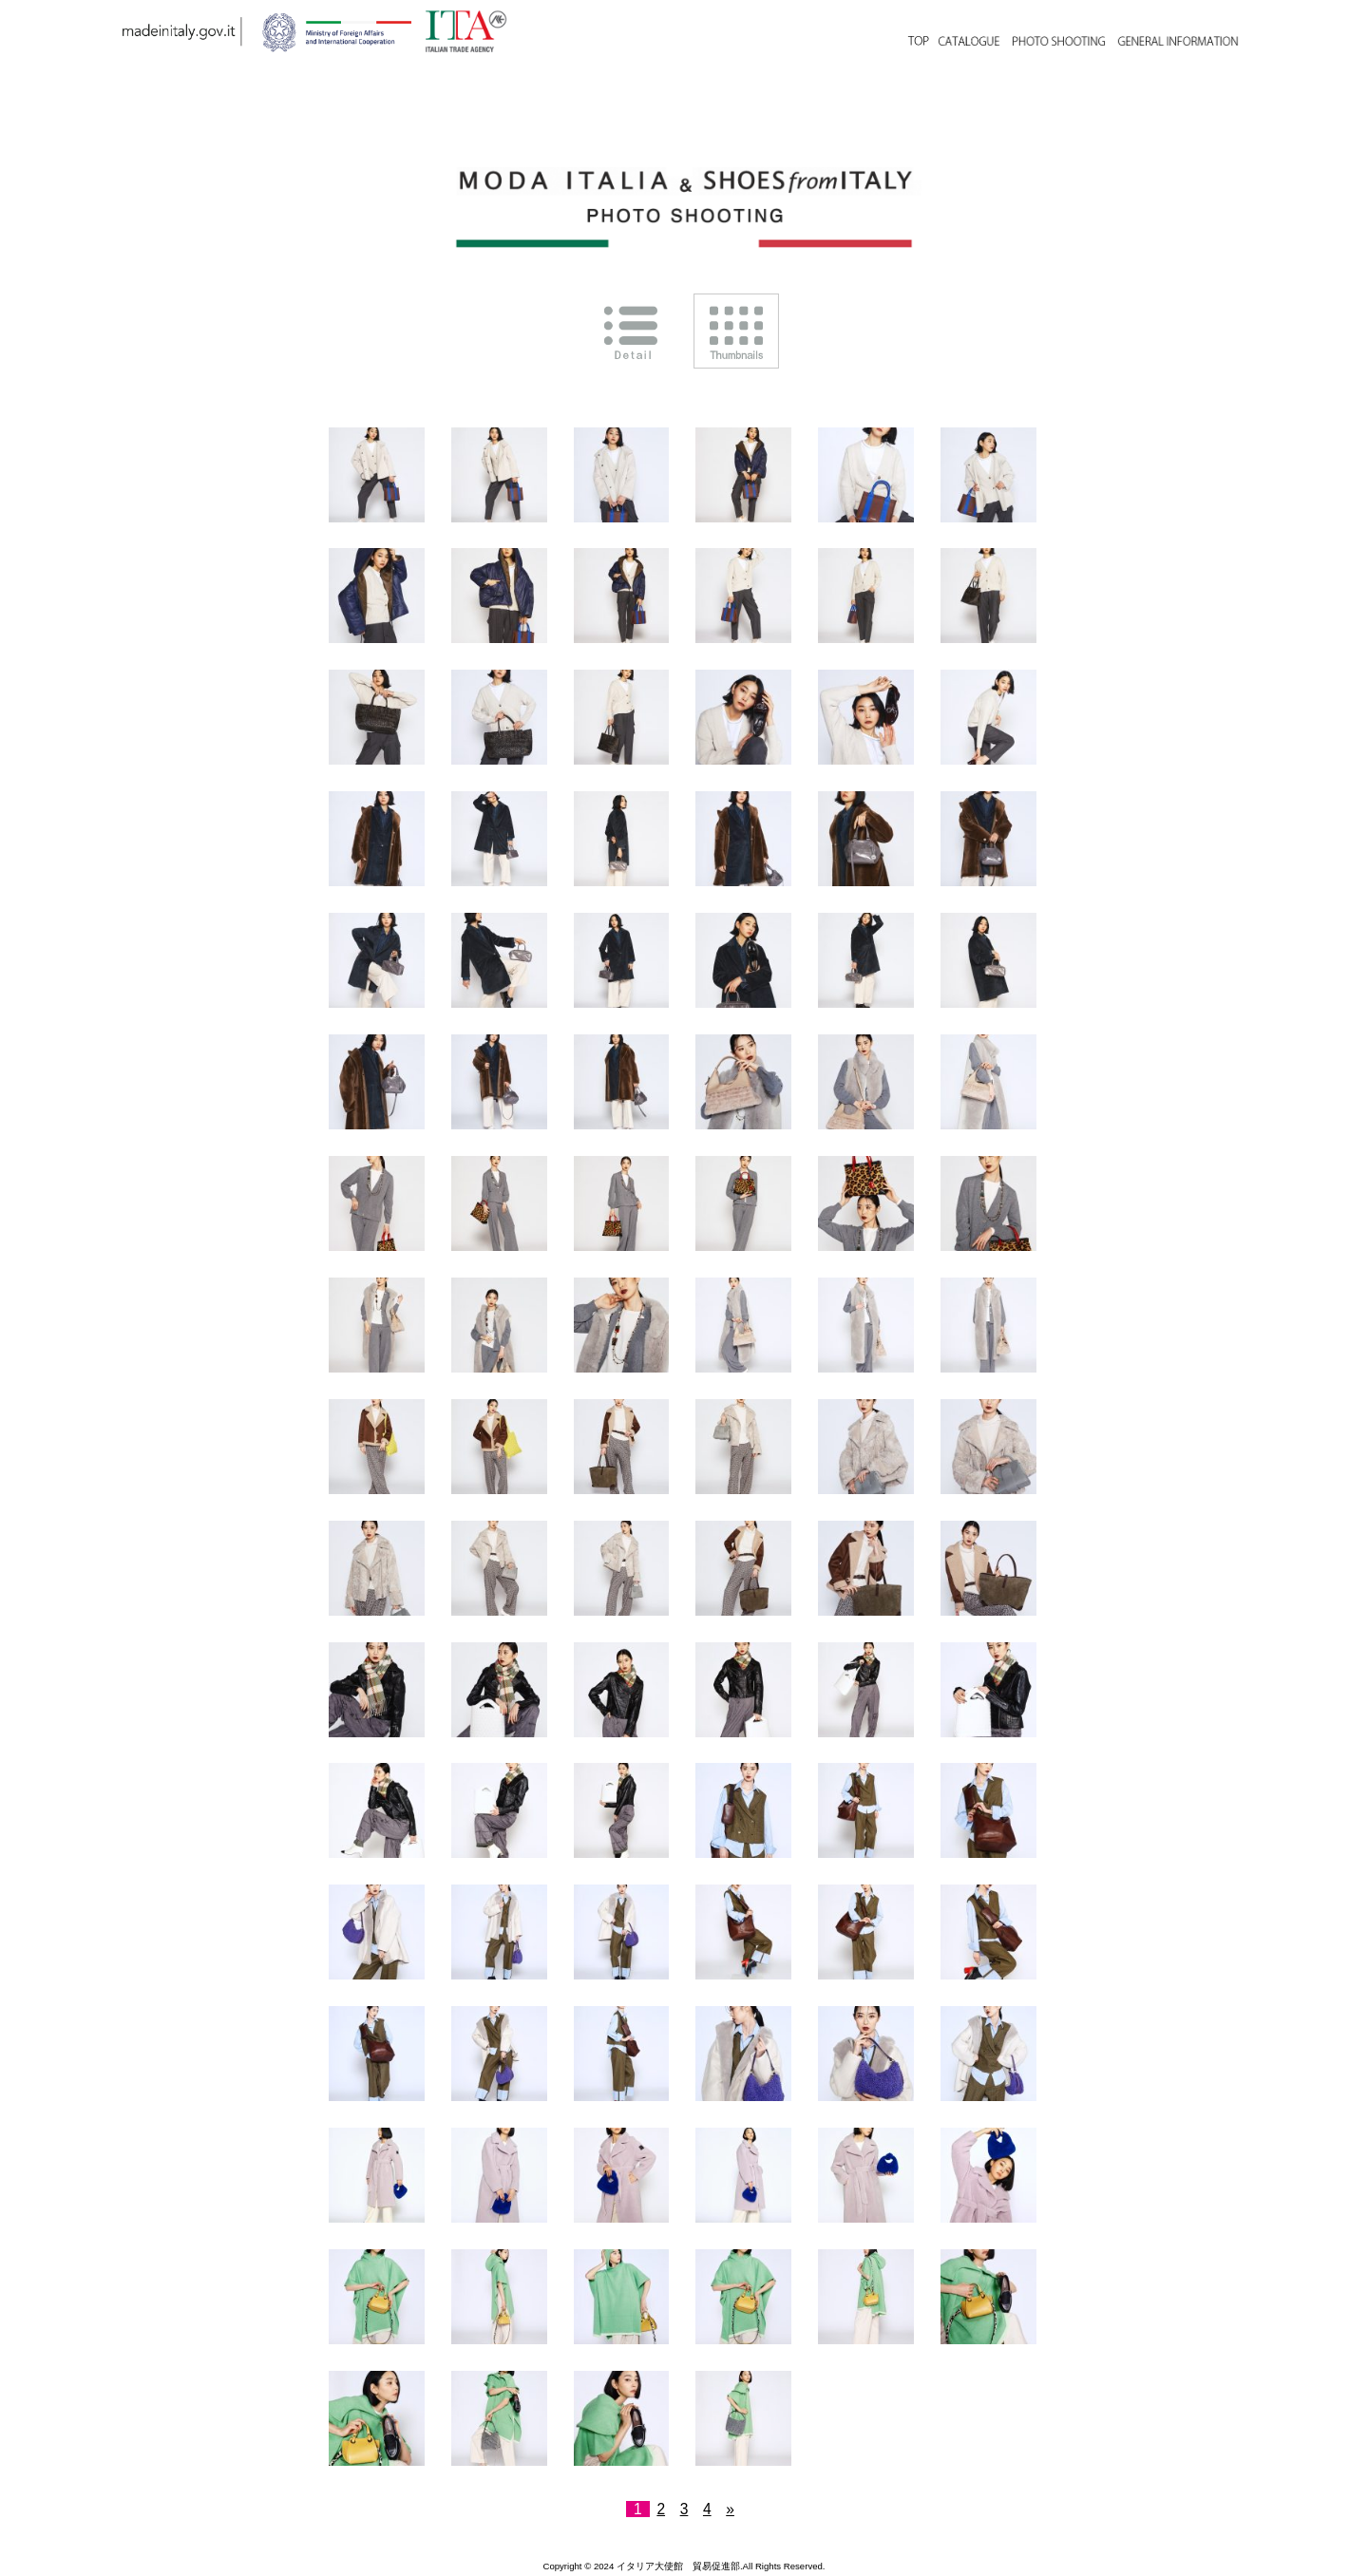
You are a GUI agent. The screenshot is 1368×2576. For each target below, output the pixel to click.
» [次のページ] (730, 2509)
